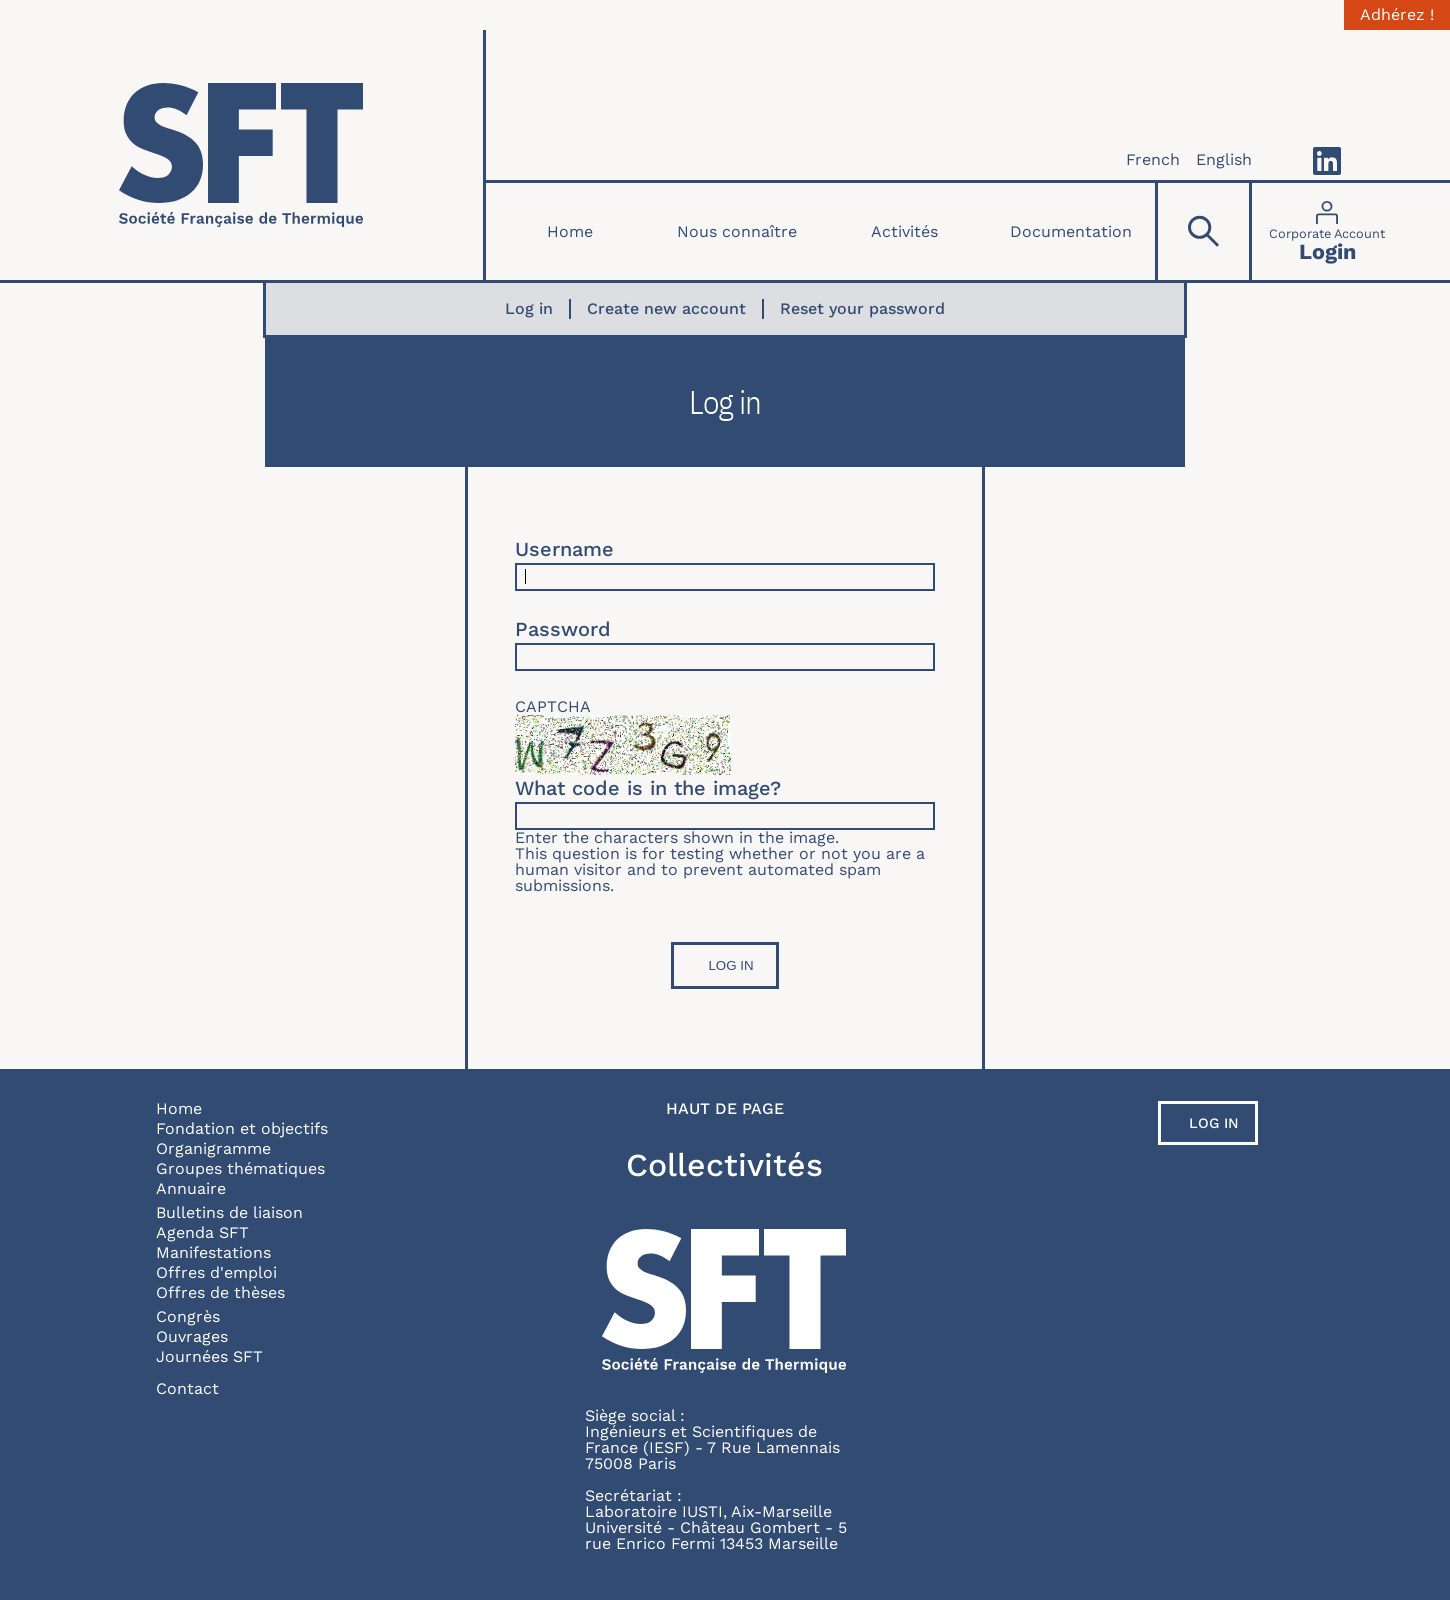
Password (563, 629)
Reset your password (862, 309)
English (1224, 159)
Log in (529, 309)
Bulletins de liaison (229, 1212)
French (1153, 159)
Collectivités (724, 1165)
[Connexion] (1327, 231)
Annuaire (191, 1188)
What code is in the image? (648, 788)
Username (564, 549)
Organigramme (213, 1148)
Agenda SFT (202, 1232)
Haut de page (725, 1109)
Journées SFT (209, 1356)
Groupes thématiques (240, 1168)
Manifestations (213, 1252)
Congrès (188, 1316)
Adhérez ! (1397, 15)
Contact (187, 1388)
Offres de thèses (220, 1292)
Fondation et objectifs (242, 1128)
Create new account (666, 309)
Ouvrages (192, 1336)
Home (570, 231)
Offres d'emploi (216, 1272)
